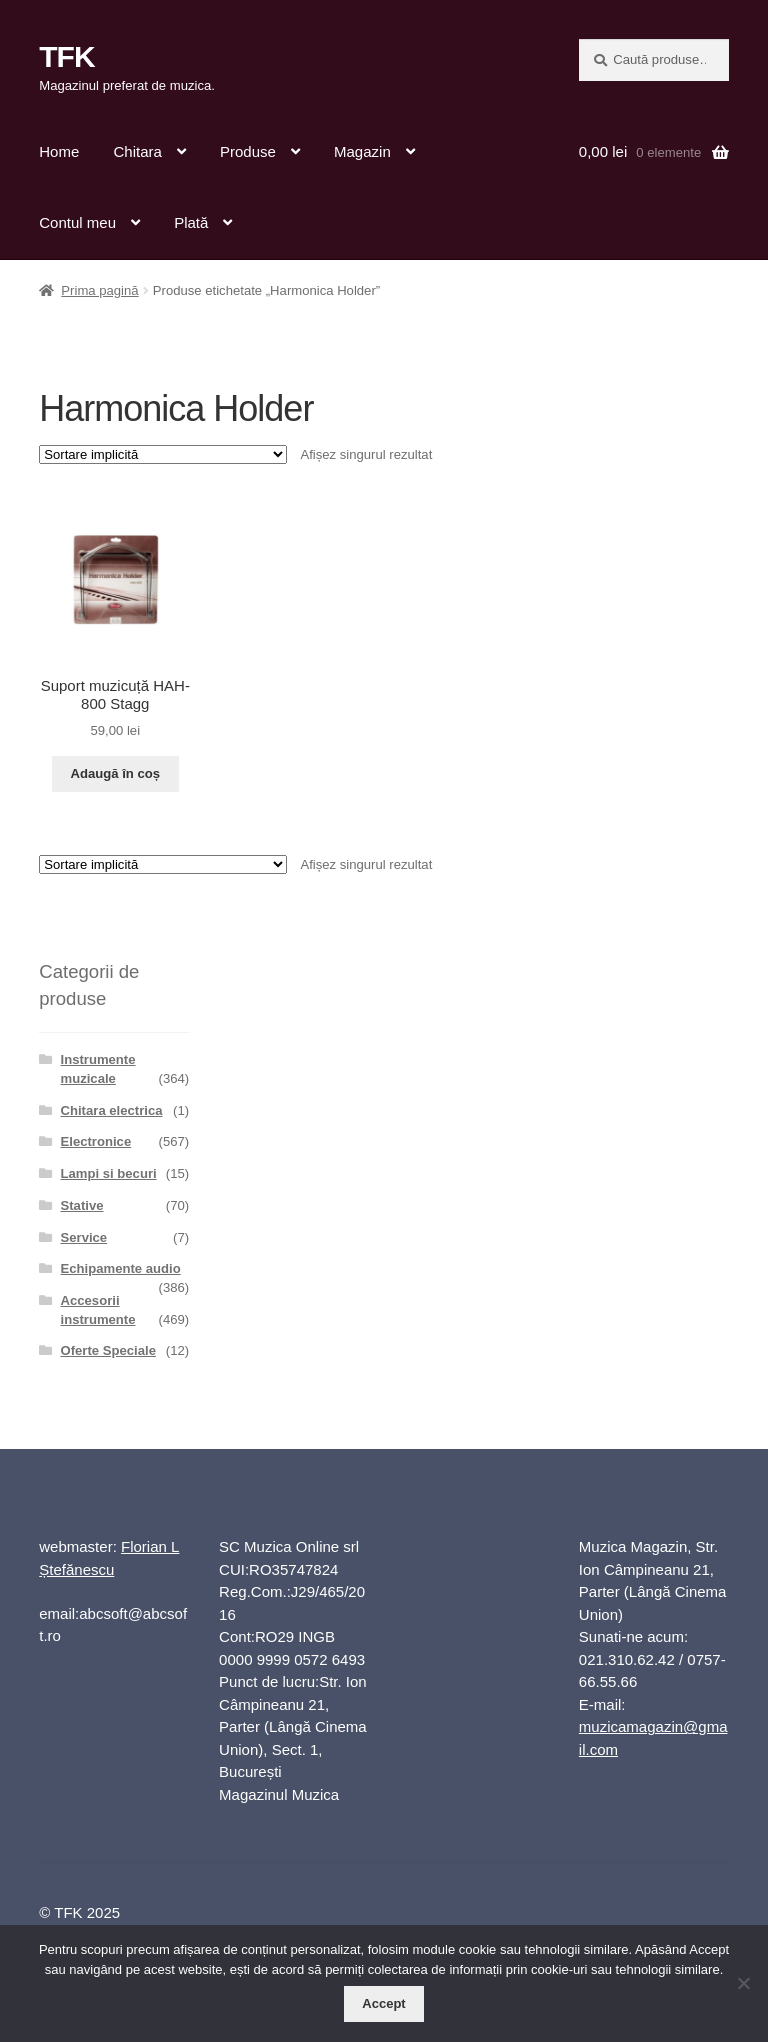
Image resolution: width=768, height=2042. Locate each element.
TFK (66, 56)
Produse (248, 151)
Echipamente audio (121, 1268)
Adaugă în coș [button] (115, 773)
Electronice (96, 1141)
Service (84, 1237)
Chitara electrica (112, 1110)
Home (59, 151)
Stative (82, 1205)
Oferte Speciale (108, 1350)
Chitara (137, 151)
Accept (383, 2003)
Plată (191, 222)
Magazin (362, 151)
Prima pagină (99, 290)
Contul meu (77, 222)
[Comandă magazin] (163, 454)
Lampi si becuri (109, 1173)
